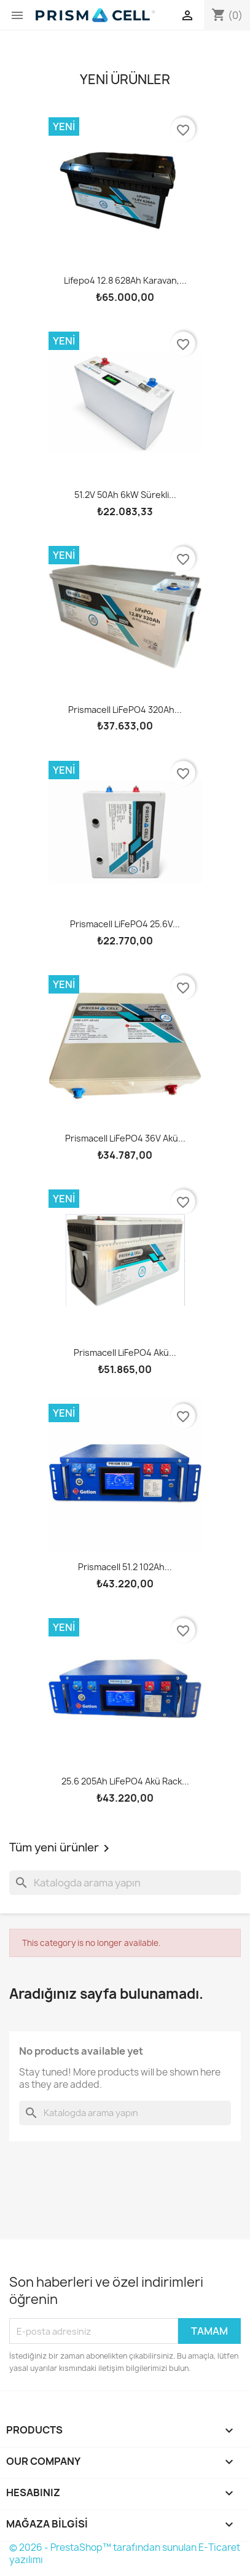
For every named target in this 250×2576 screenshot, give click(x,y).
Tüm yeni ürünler (61, 1848)
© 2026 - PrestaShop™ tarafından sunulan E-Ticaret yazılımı (124, 2553)
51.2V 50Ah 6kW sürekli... (125, 494)
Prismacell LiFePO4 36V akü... (125, 1138)
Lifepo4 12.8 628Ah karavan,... (125, 280)
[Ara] (125, 1882)
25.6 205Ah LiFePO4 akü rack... (125, 1781)
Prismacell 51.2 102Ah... (125, 1567)
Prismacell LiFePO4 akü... (125, 1352)
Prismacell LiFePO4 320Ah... (125, 709)
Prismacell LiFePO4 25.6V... (125, 924)
